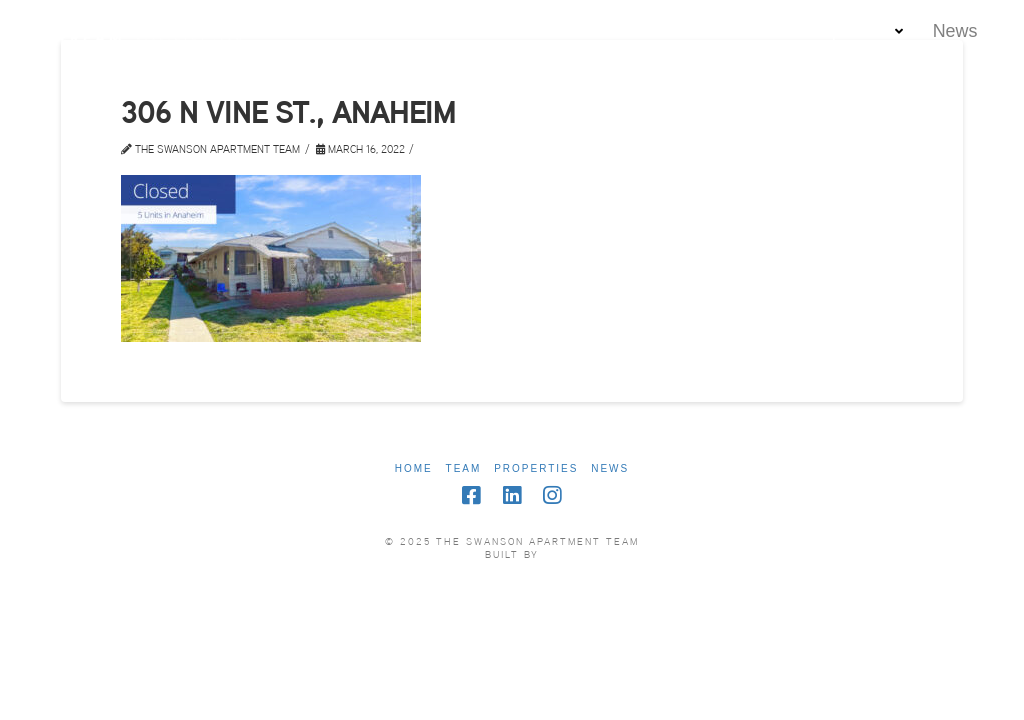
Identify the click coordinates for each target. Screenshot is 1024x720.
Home (414, 468)
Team (464, 468)
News (610, 468)
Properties (536, 468)
